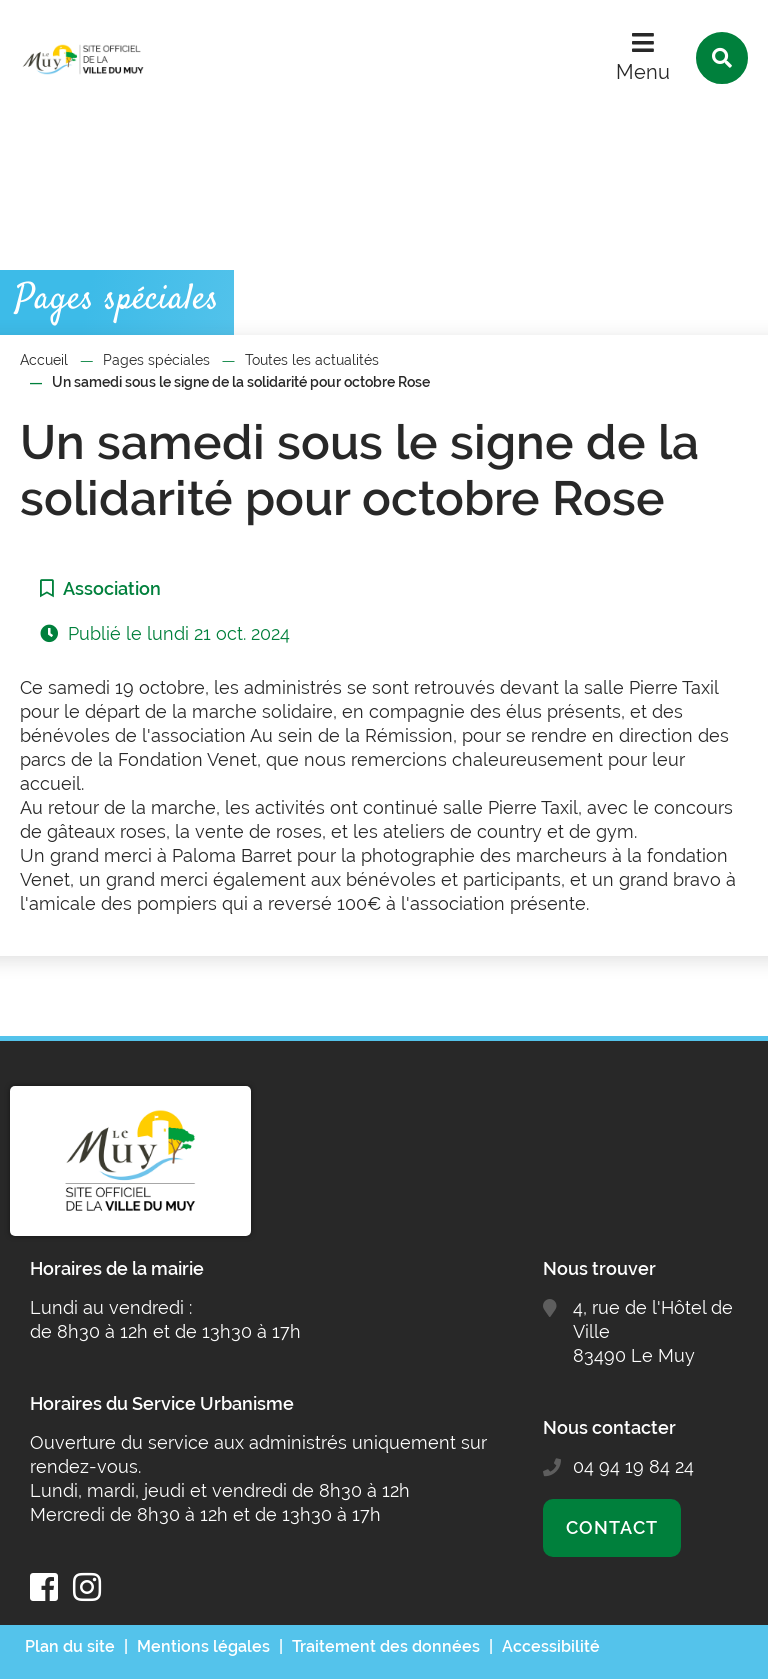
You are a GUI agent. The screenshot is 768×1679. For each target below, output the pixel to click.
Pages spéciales (156, 360)
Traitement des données (386, 1646)
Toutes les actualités (312, 360)
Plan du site (70, 1646)
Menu (643, 72)
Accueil (44, 360)
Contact (611, 1527)
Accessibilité (551, 1646)
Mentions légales (203, 1646)
